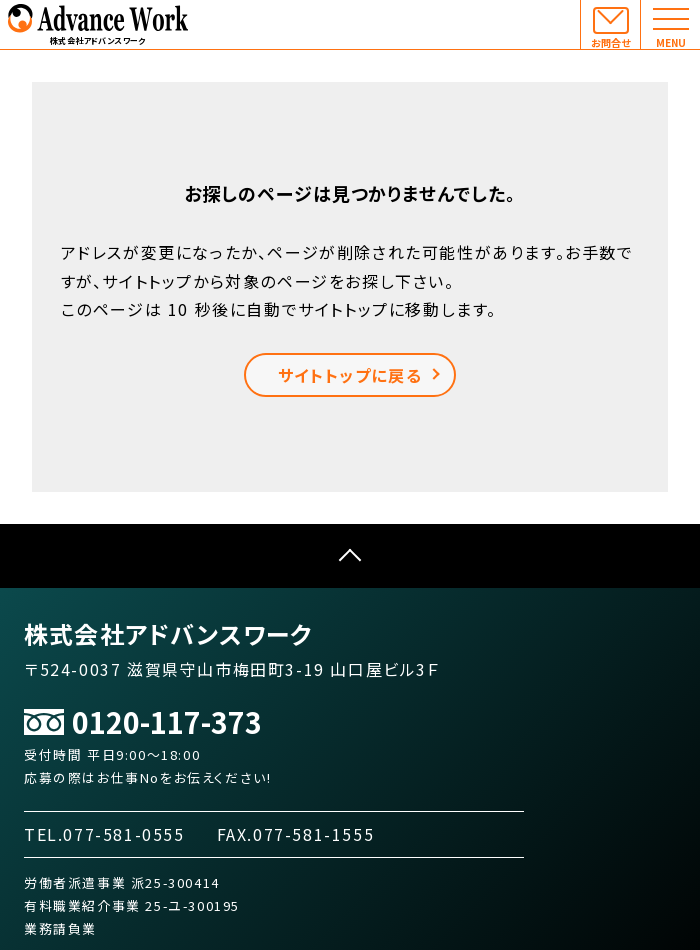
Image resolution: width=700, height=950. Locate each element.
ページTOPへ (350, 556)
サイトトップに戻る (350, 375)
